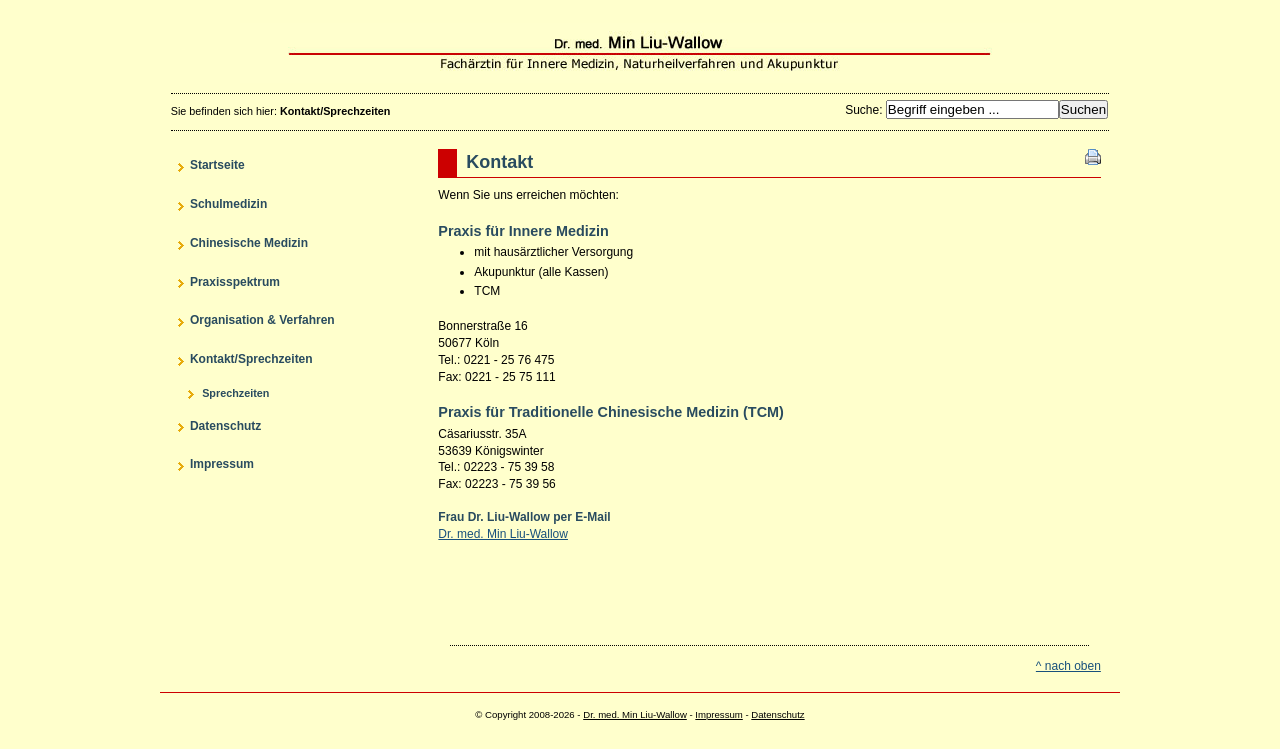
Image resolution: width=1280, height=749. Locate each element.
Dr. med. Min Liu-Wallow (640, 53)
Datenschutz (777, 714)
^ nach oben (1068, 666)
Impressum (718, 714)
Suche (862, 110)
